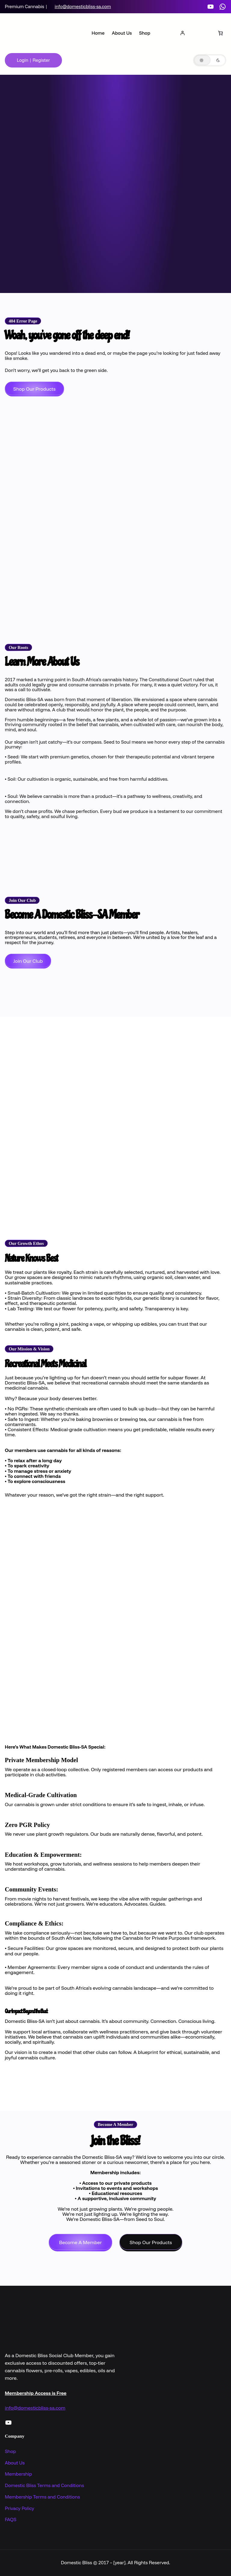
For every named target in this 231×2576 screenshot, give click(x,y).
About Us (15, 2463)
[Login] (182, 33)
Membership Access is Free (35, 2393)
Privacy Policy (19, 2508)
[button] (209, 60)
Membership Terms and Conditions (42, 2497)
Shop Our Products (34, 389)
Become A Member (80, 2242)
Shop (10, 2451)
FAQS (10, 2519)
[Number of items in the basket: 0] (220, 33)
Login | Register (33, 60)
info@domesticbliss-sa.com (83, 6)
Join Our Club (28, 961)
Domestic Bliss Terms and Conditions (44, 2485)
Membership (18, 2474)
